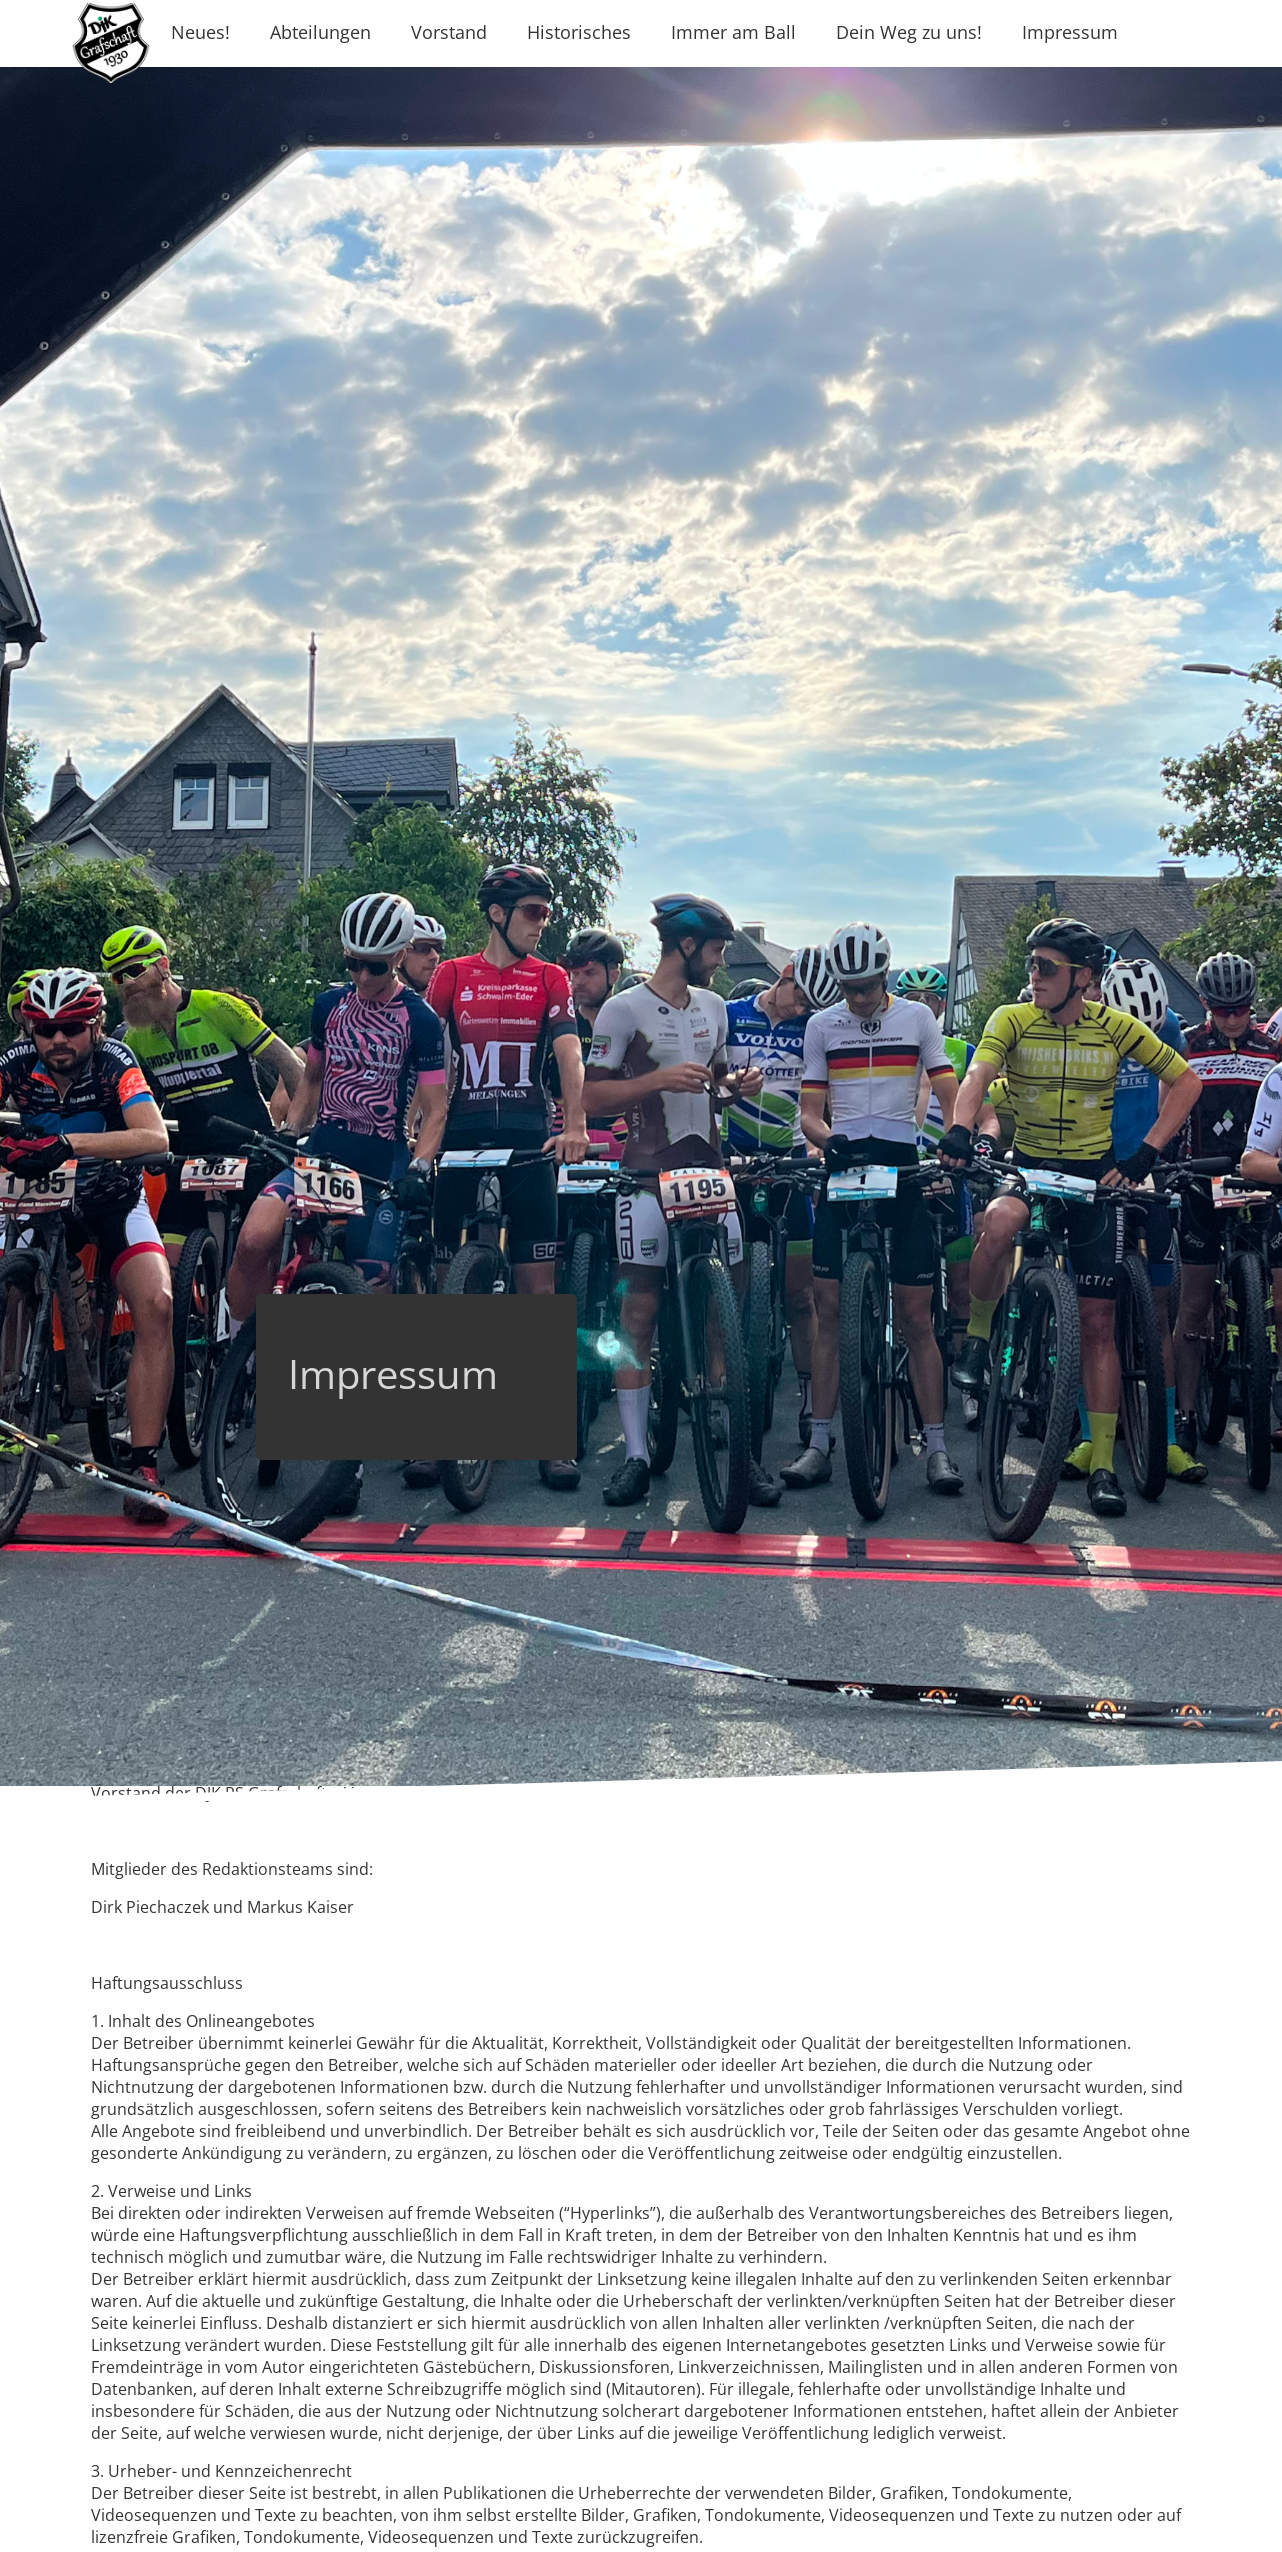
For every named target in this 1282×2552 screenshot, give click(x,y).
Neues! (200, 32)
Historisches (579, 32)
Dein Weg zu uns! (909, 32)
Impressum (1070, 32)
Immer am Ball (733, 32)
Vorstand (449, 32)
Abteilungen (320, 32)
